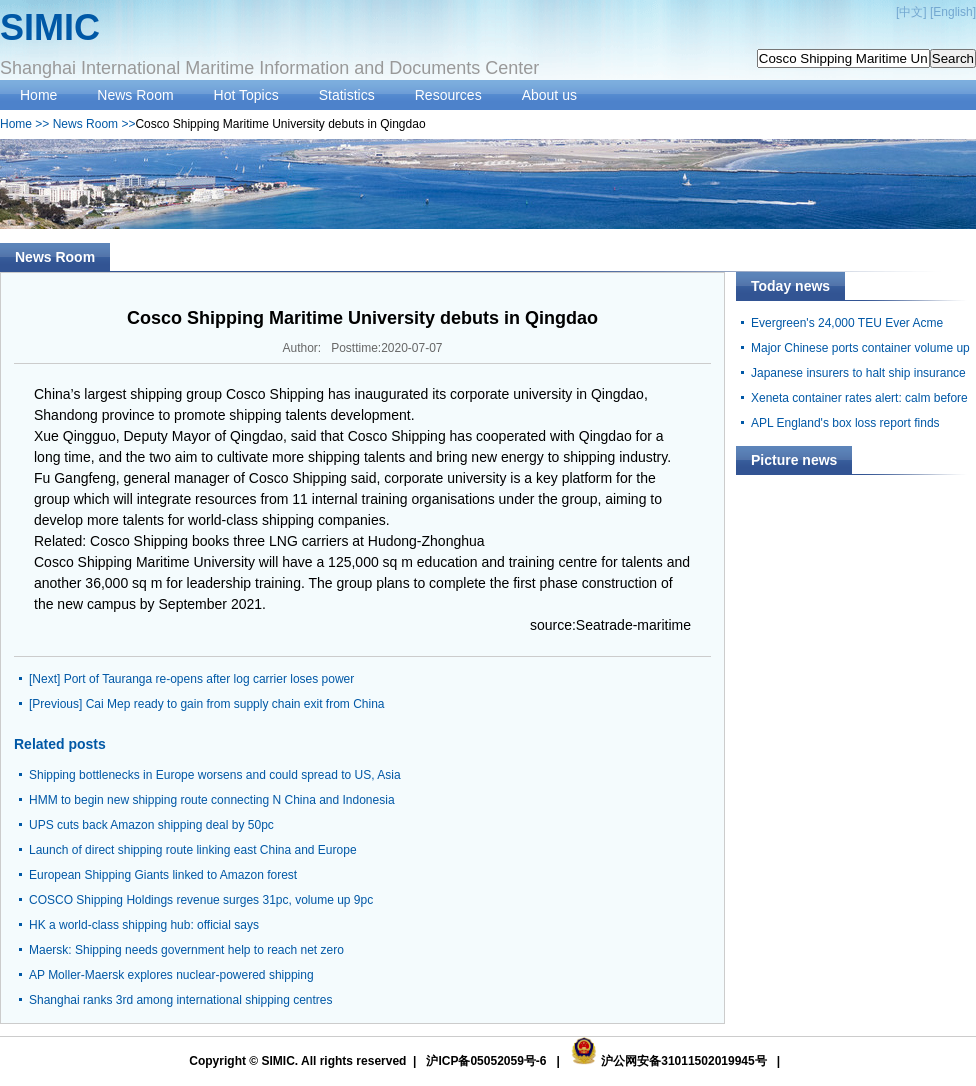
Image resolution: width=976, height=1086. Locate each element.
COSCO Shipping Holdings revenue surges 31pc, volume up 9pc (201, 900)
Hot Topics (246, 95)
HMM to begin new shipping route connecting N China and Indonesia (212, 800)
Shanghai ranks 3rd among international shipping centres (181, 1000)
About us (549, 95)
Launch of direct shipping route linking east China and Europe (193, 850)
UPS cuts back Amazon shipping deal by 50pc (151, 825)
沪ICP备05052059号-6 (486, 1061)
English (952, 12)
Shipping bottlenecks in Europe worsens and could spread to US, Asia (215, 775)
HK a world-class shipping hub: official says (144, 925)
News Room (135, 95)
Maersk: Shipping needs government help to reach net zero (186, 950)
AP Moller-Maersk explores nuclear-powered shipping (171, 975)
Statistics (347, 95)
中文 (911, 12)
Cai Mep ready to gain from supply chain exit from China (235, 704)
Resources (448, 95)
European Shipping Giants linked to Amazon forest (163, 875)
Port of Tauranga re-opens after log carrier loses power (209, 679)
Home (38, 95)
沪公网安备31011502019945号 (683, 1061)
